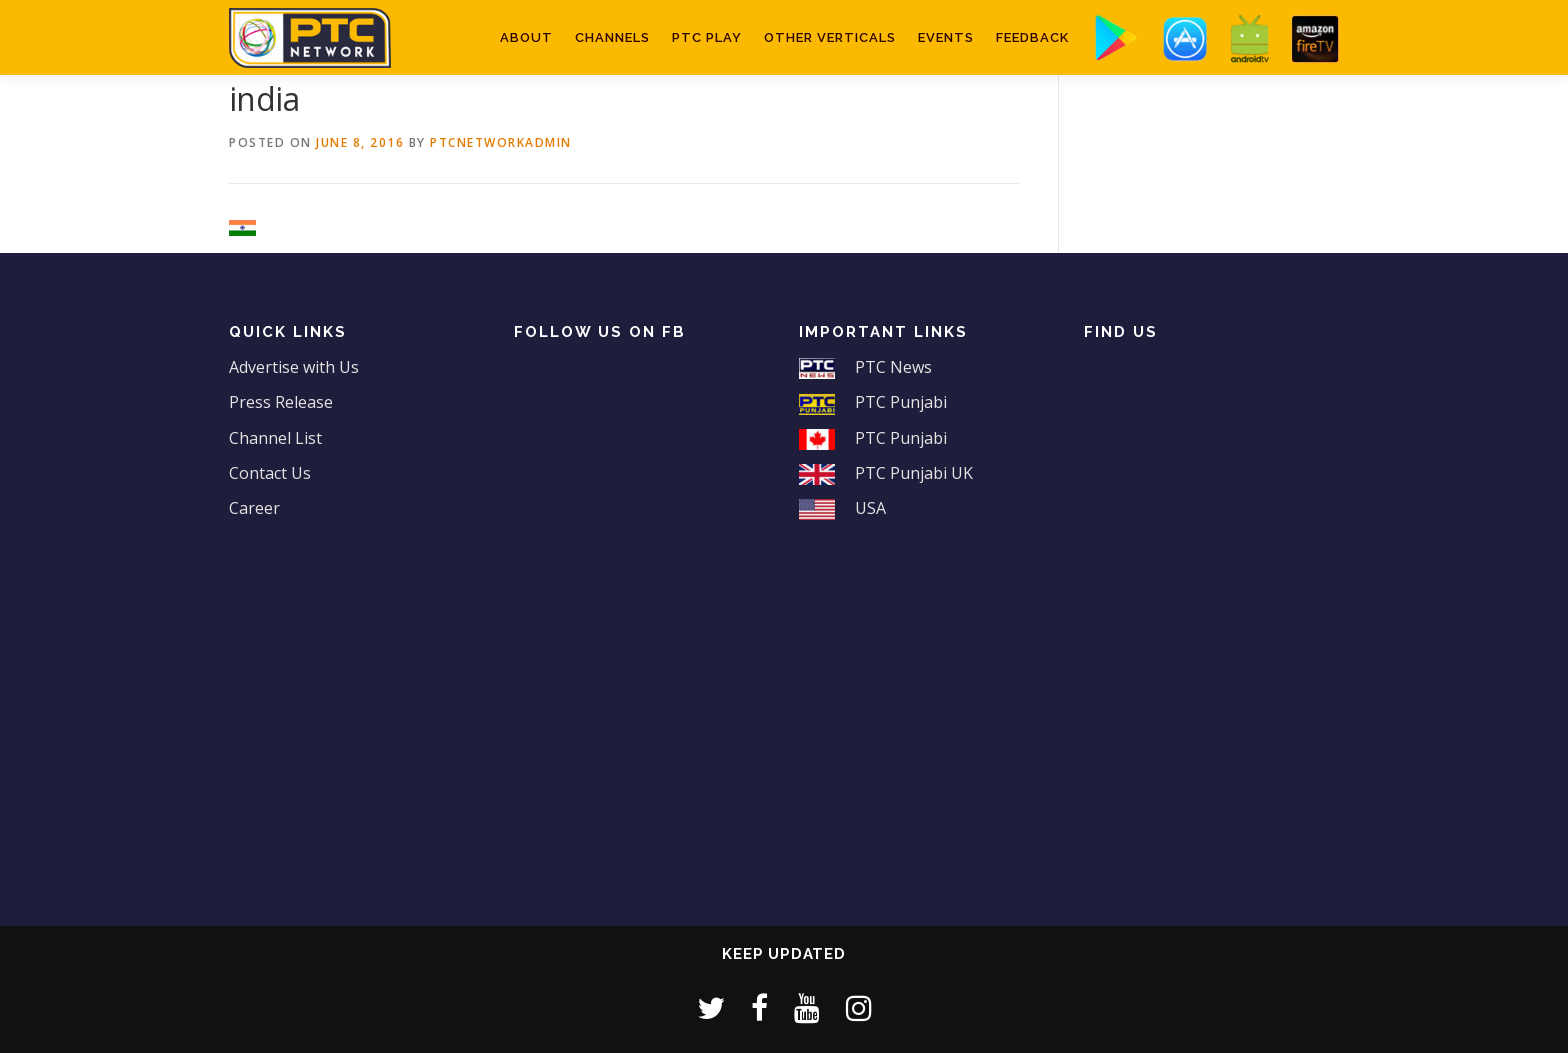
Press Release (281, 402)
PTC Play (707, 37)
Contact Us (270, 473)
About (526, 37)
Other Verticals (830, 37)
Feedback (1032, 37)
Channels (612, 37)
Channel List (275, 438)
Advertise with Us (294, 367)
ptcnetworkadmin (501, 142)
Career (254, 508)
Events (946, 37)
